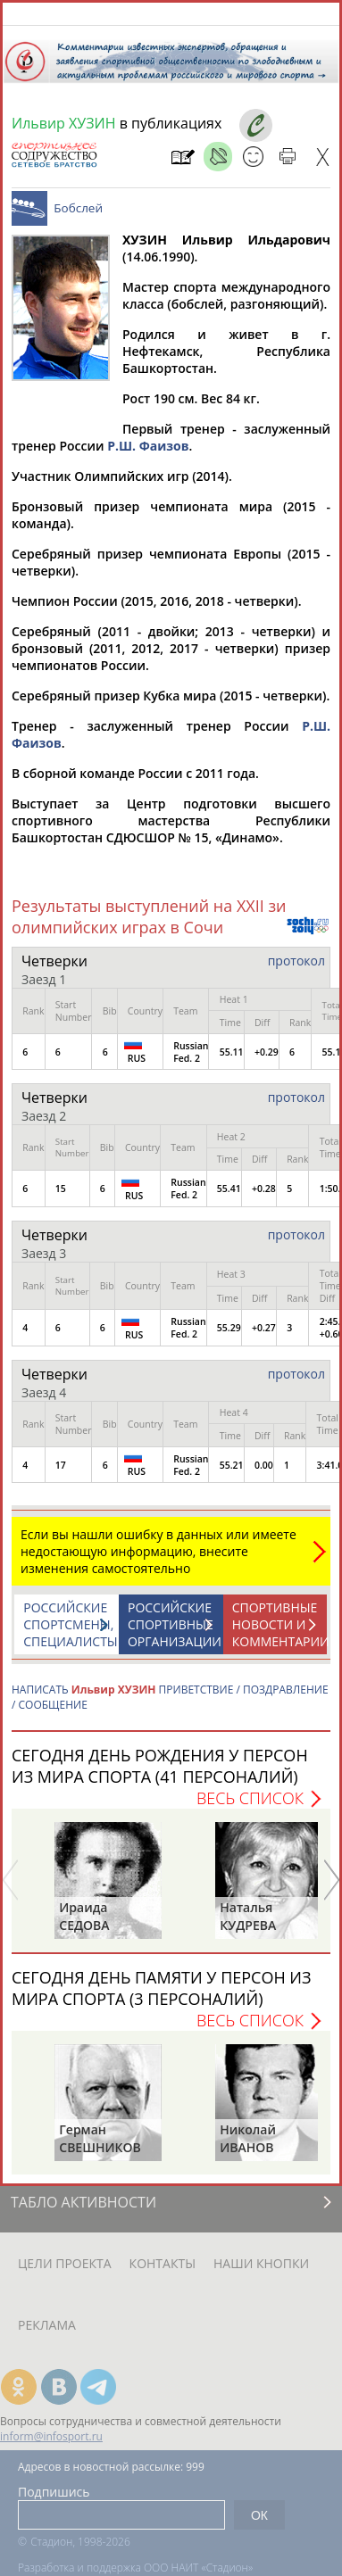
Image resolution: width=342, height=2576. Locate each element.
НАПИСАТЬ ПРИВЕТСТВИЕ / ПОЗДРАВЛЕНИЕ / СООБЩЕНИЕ (170, 1706)
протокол (296, 969)
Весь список (250, 1807)
